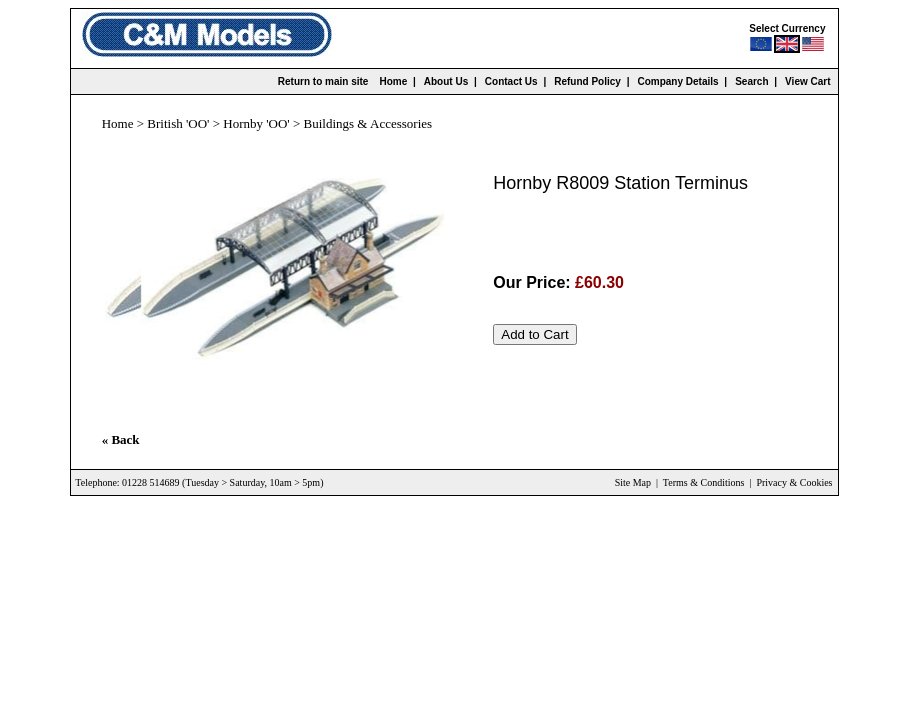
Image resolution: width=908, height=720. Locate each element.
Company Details (677, 81)
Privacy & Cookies (794, 482)
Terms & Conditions (704, 482)
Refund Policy (587, 81)
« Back (121, 439)
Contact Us (511, 81)
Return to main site (323, 81)
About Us (446, 81)
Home (393, 81)
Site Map (633, 482)
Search (751, 81)
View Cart (807, 81)
